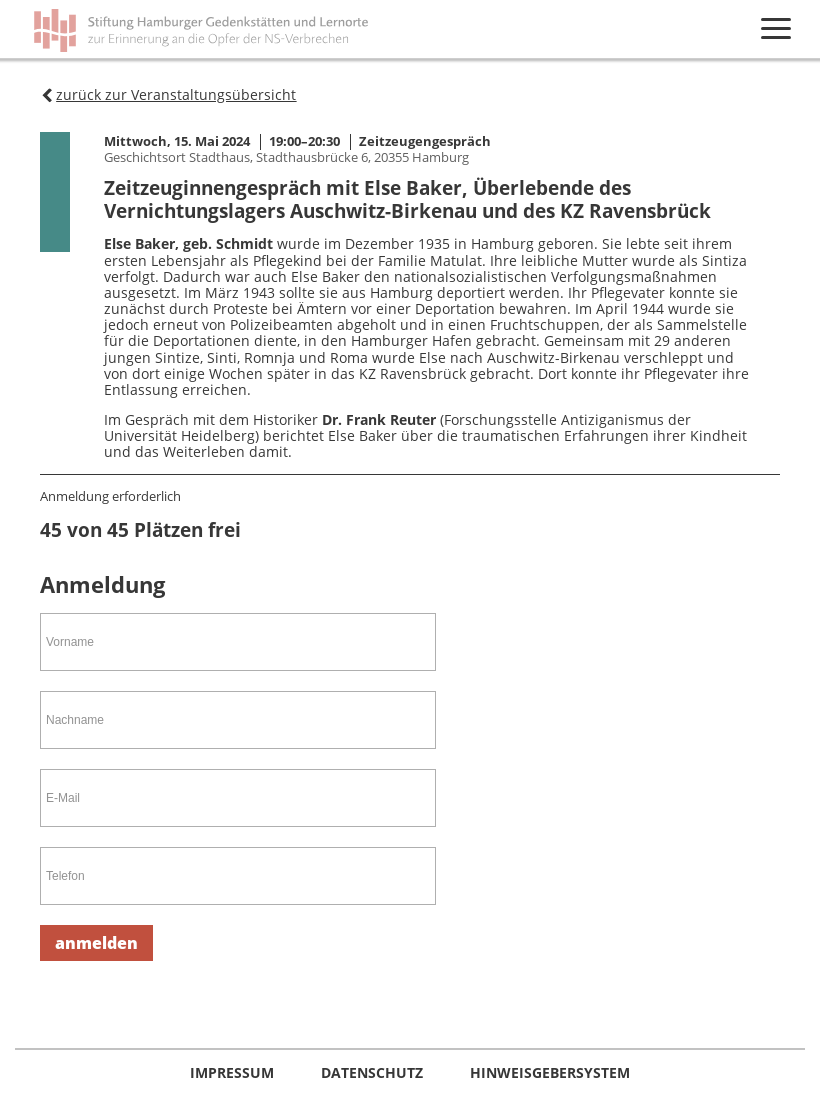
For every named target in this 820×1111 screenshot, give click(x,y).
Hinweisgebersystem (550, 1072)
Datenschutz (374, 1072)
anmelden (96, 943)
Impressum (234, 1072)
